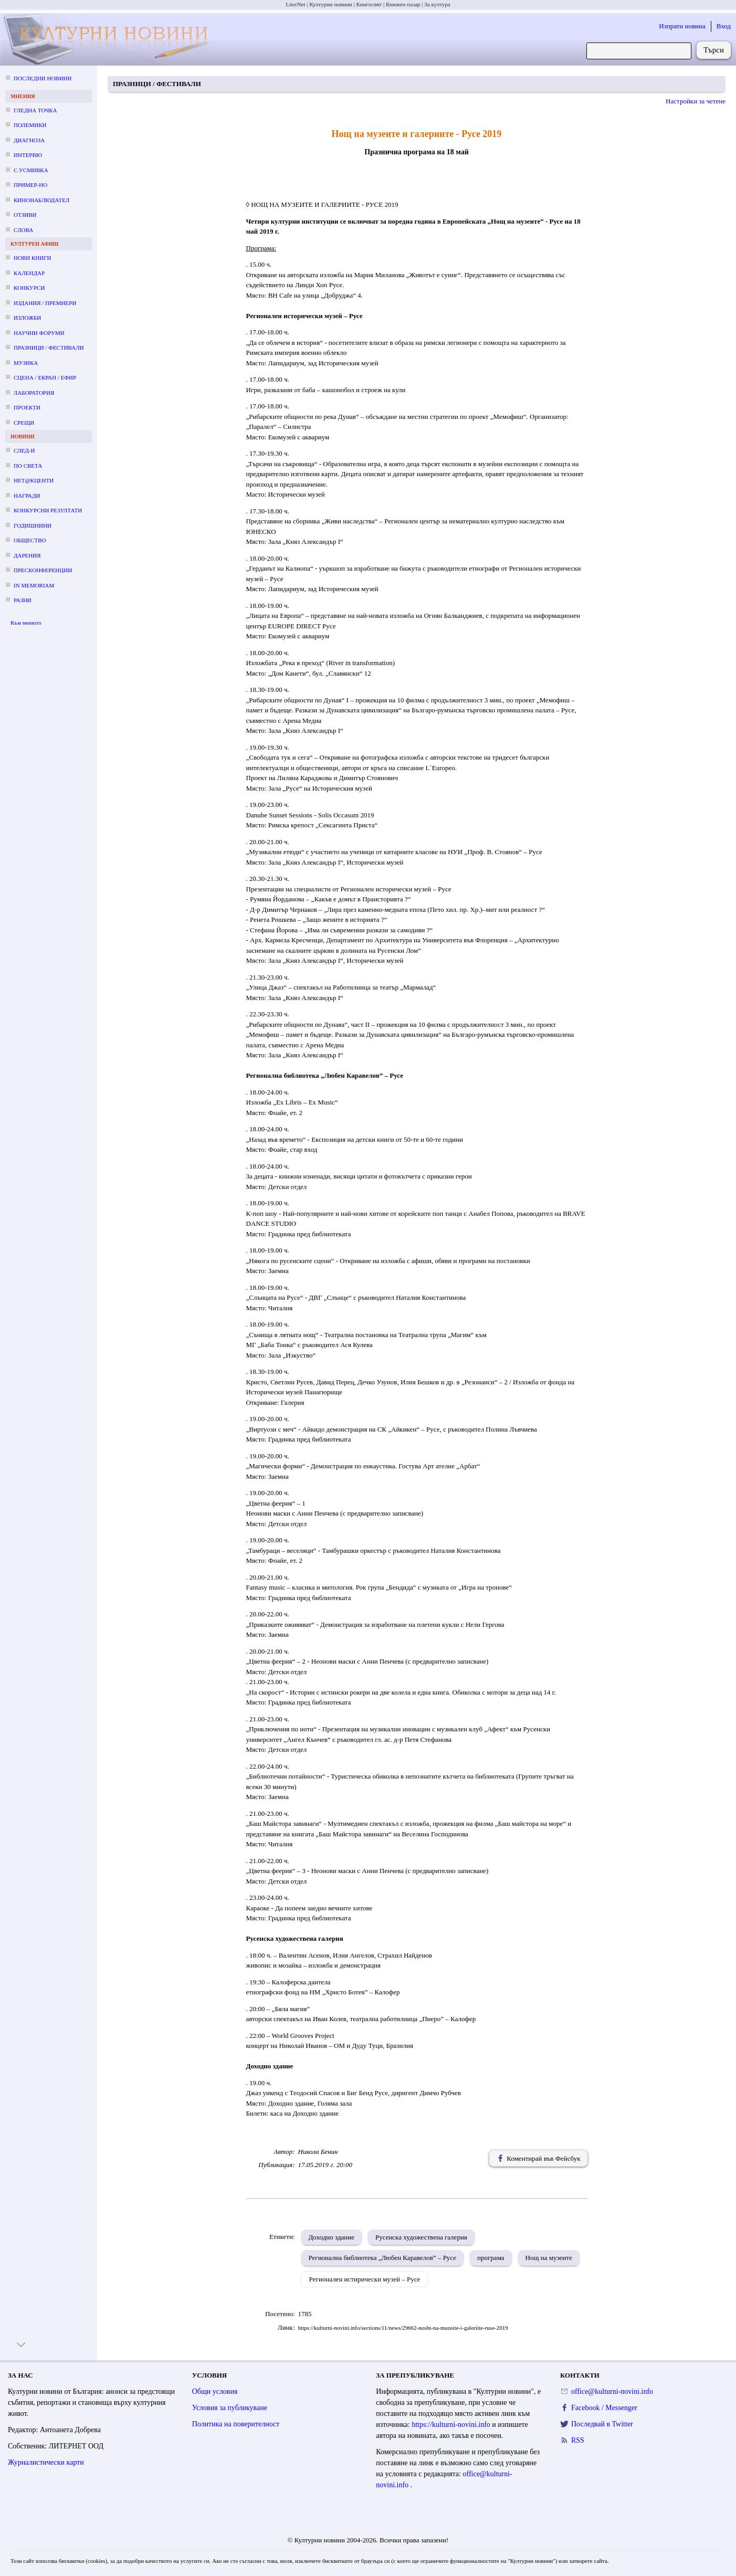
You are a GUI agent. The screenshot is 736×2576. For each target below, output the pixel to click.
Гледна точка (35, 110)
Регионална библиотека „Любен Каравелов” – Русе (383, 2258)
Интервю (28, 155)
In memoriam (34, 585)
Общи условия (215, 2391)
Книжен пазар (403, 4)
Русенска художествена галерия (421, 2237)
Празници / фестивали (49, 347)
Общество (30, 540)
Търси (713, 50)
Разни (22, 600)
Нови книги (32, 258)
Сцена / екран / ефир (45, 377)
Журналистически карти (46, 2462)
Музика (26, 363)
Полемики (30, 125)
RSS (577, 2440)
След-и (24, 450)
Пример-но (30, 185)
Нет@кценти (34, 480)
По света (28, 465)
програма (490, 2258)
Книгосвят (369, 4)
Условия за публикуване (229, 2408)
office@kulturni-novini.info (612, 2391)
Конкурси (29, 288)
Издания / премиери (45, 303)
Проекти (27, 407)
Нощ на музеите (548, 2258)
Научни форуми (39, 333)
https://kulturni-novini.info (452, 2424)
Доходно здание (331, 2237)
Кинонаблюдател (41, 200)
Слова (23, 230)
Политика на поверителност (236, 2424)
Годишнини (32, 525)
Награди (27, 495)
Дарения (27, 555)
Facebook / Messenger (604, 2408)
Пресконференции (43, 570)
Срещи (24, 422)
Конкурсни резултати (48, 510)
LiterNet (295, 4)
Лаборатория (34, 393)
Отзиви (25, 215)
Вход (724, 26)
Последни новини (42, 78)
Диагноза (29, 140)
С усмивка (31, 170)
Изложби (27, 317)
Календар (29, 273)
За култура (437, 4)
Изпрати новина (682, 26)
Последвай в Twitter (602, 2424)
